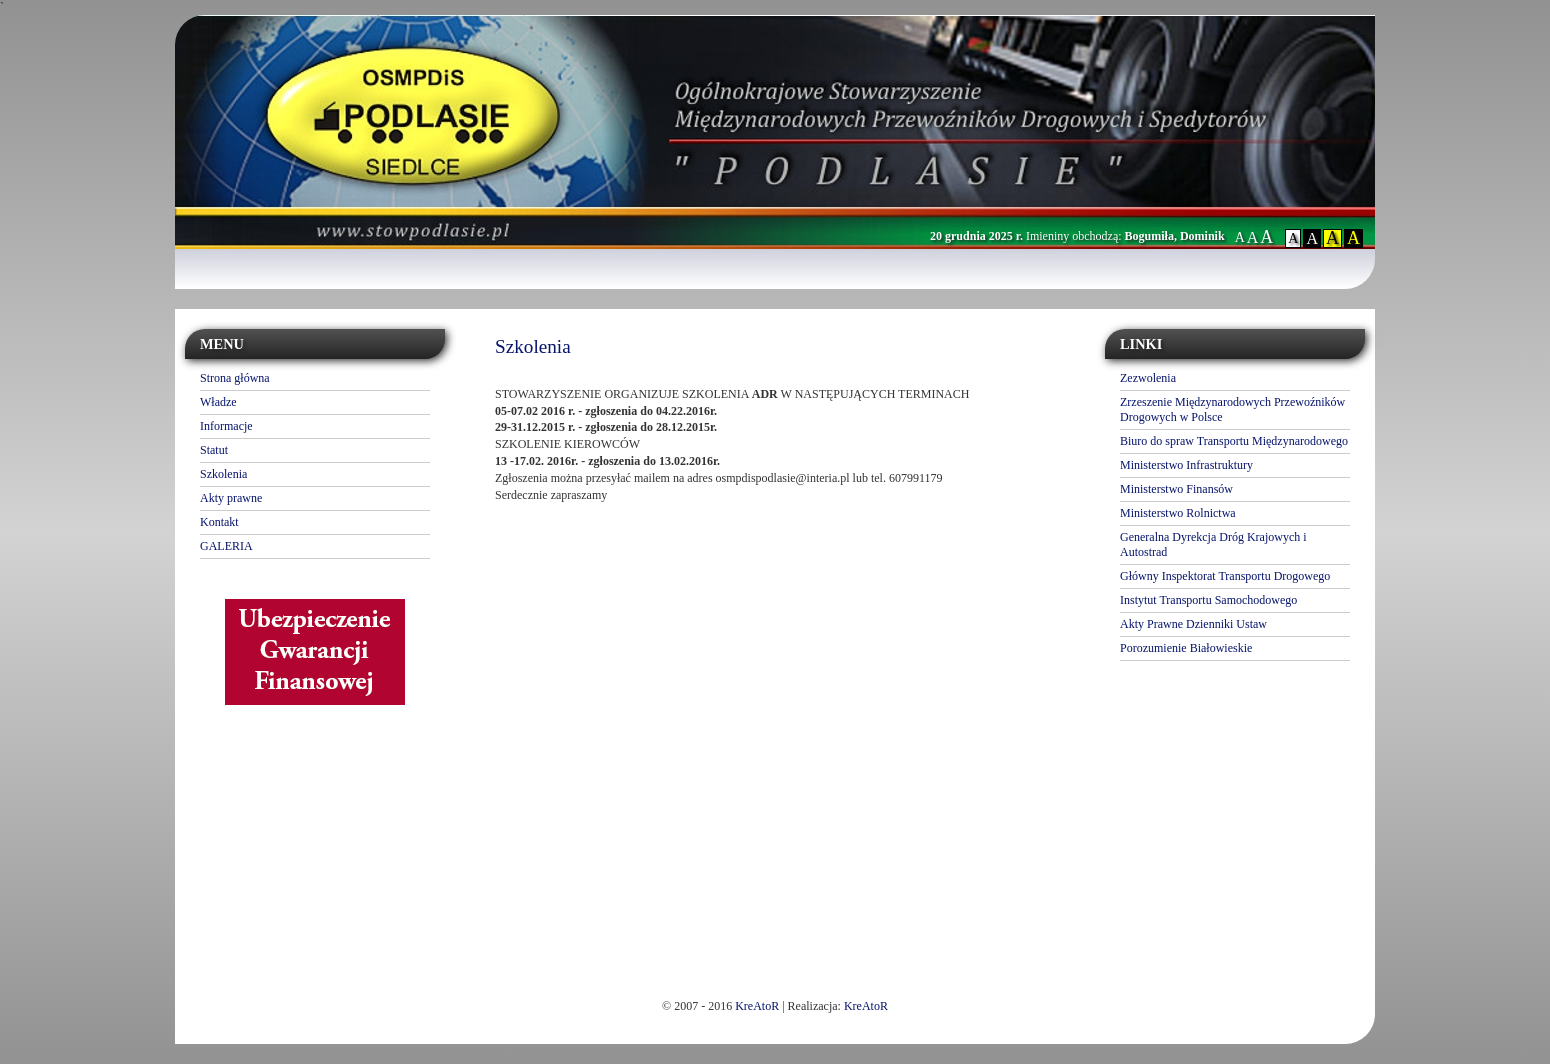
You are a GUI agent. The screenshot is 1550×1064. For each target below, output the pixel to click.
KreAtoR (757, 1006)
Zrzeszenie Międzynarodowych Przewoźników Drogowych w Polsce (1232, 409)
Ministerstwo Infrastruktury (1186, 465)
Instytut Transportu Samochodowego (1208, 600)
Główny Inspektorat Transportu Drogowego (1225, 576)
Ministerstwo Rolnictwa (1178, 513)
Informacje (226, 426)
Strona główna (235, 378)
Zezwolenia (1148, 378)
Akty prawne (231, 498)
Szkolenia (223, 474)
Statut (214, 450)
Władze (218, 402)
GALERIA (226, 546)
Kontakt (219, 522)
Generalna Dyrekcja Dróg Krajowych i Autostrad (1213, 544)
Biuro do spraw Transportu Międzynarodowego (1234, 441)
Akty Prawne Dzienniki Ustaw (1193, 624)
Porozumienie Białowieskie (1186, 648)
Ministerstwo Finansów (1176, 489)
